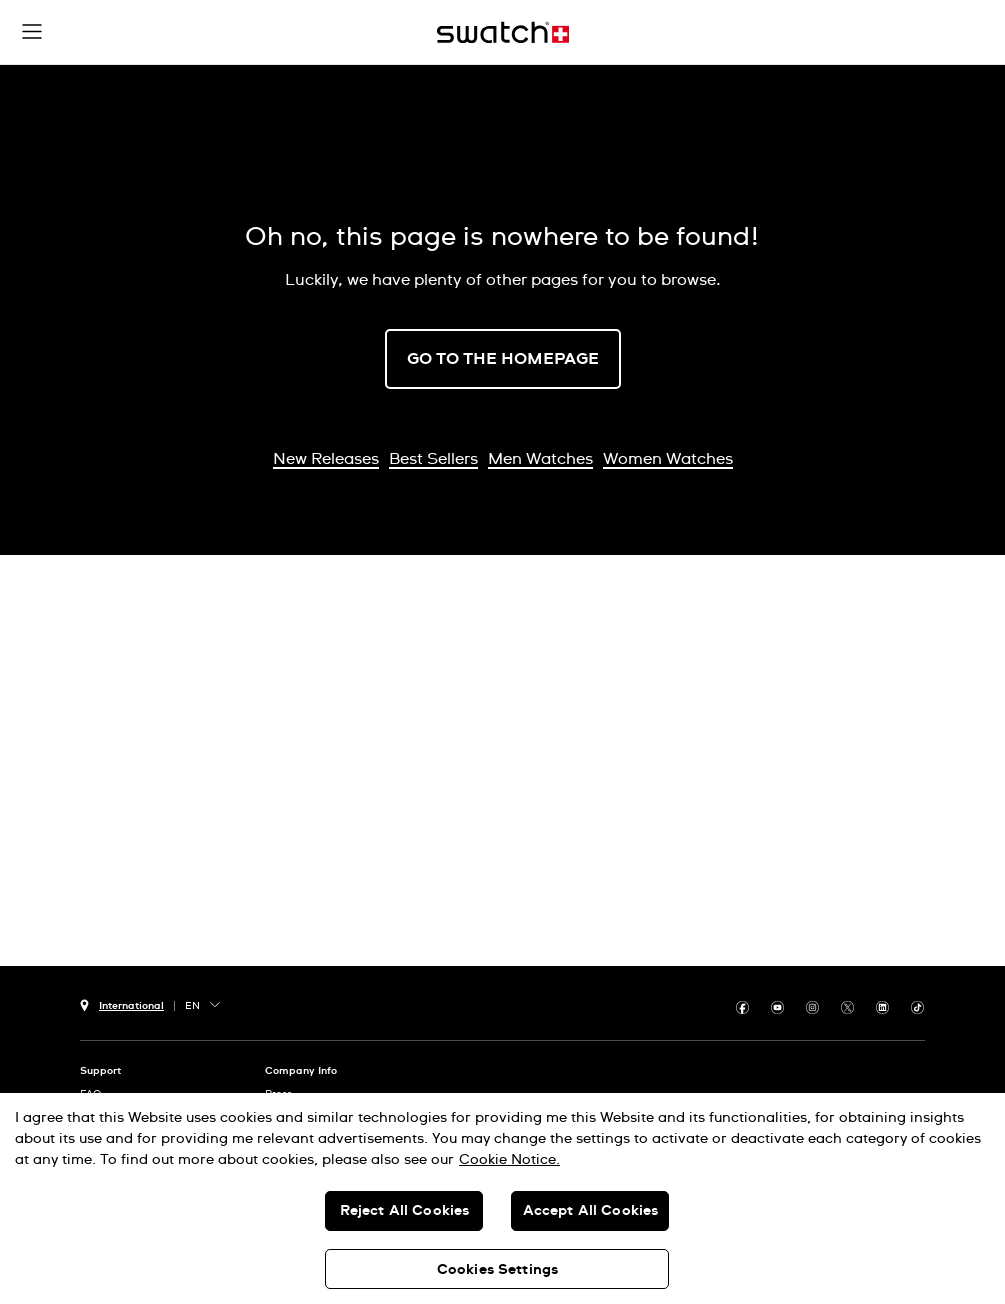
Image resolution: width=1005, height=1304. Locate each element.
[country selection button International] (122, 1003)
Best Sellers (433, 459)
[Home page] (503, 32)
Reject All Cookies (405, 1211)
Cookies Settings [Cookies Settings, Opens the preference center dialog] (497, 1270)
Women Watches (668, 459)
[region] (502, 1198)
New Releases (326, 459)
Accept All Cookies (591, 1211)
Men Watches (540, 459)
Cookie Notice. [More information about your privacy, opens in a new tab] (509, 1160)
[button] (32, 32)
